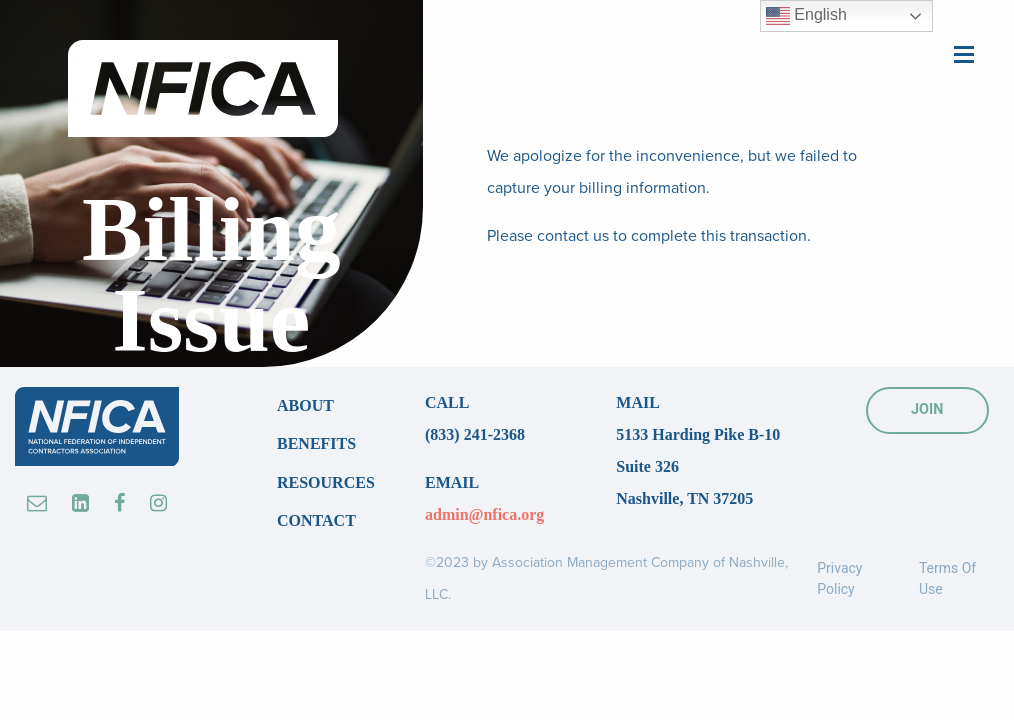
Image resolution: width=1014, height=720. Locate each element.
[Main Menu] (964, 52)
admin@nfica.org (484, 514)
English (806, 16)
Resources (326, 482)
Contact (316, 520)
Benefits (316, 443)
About (305, 405)
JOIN (927, 409)
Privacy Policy (839, 578)
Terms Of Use (947, 578)
